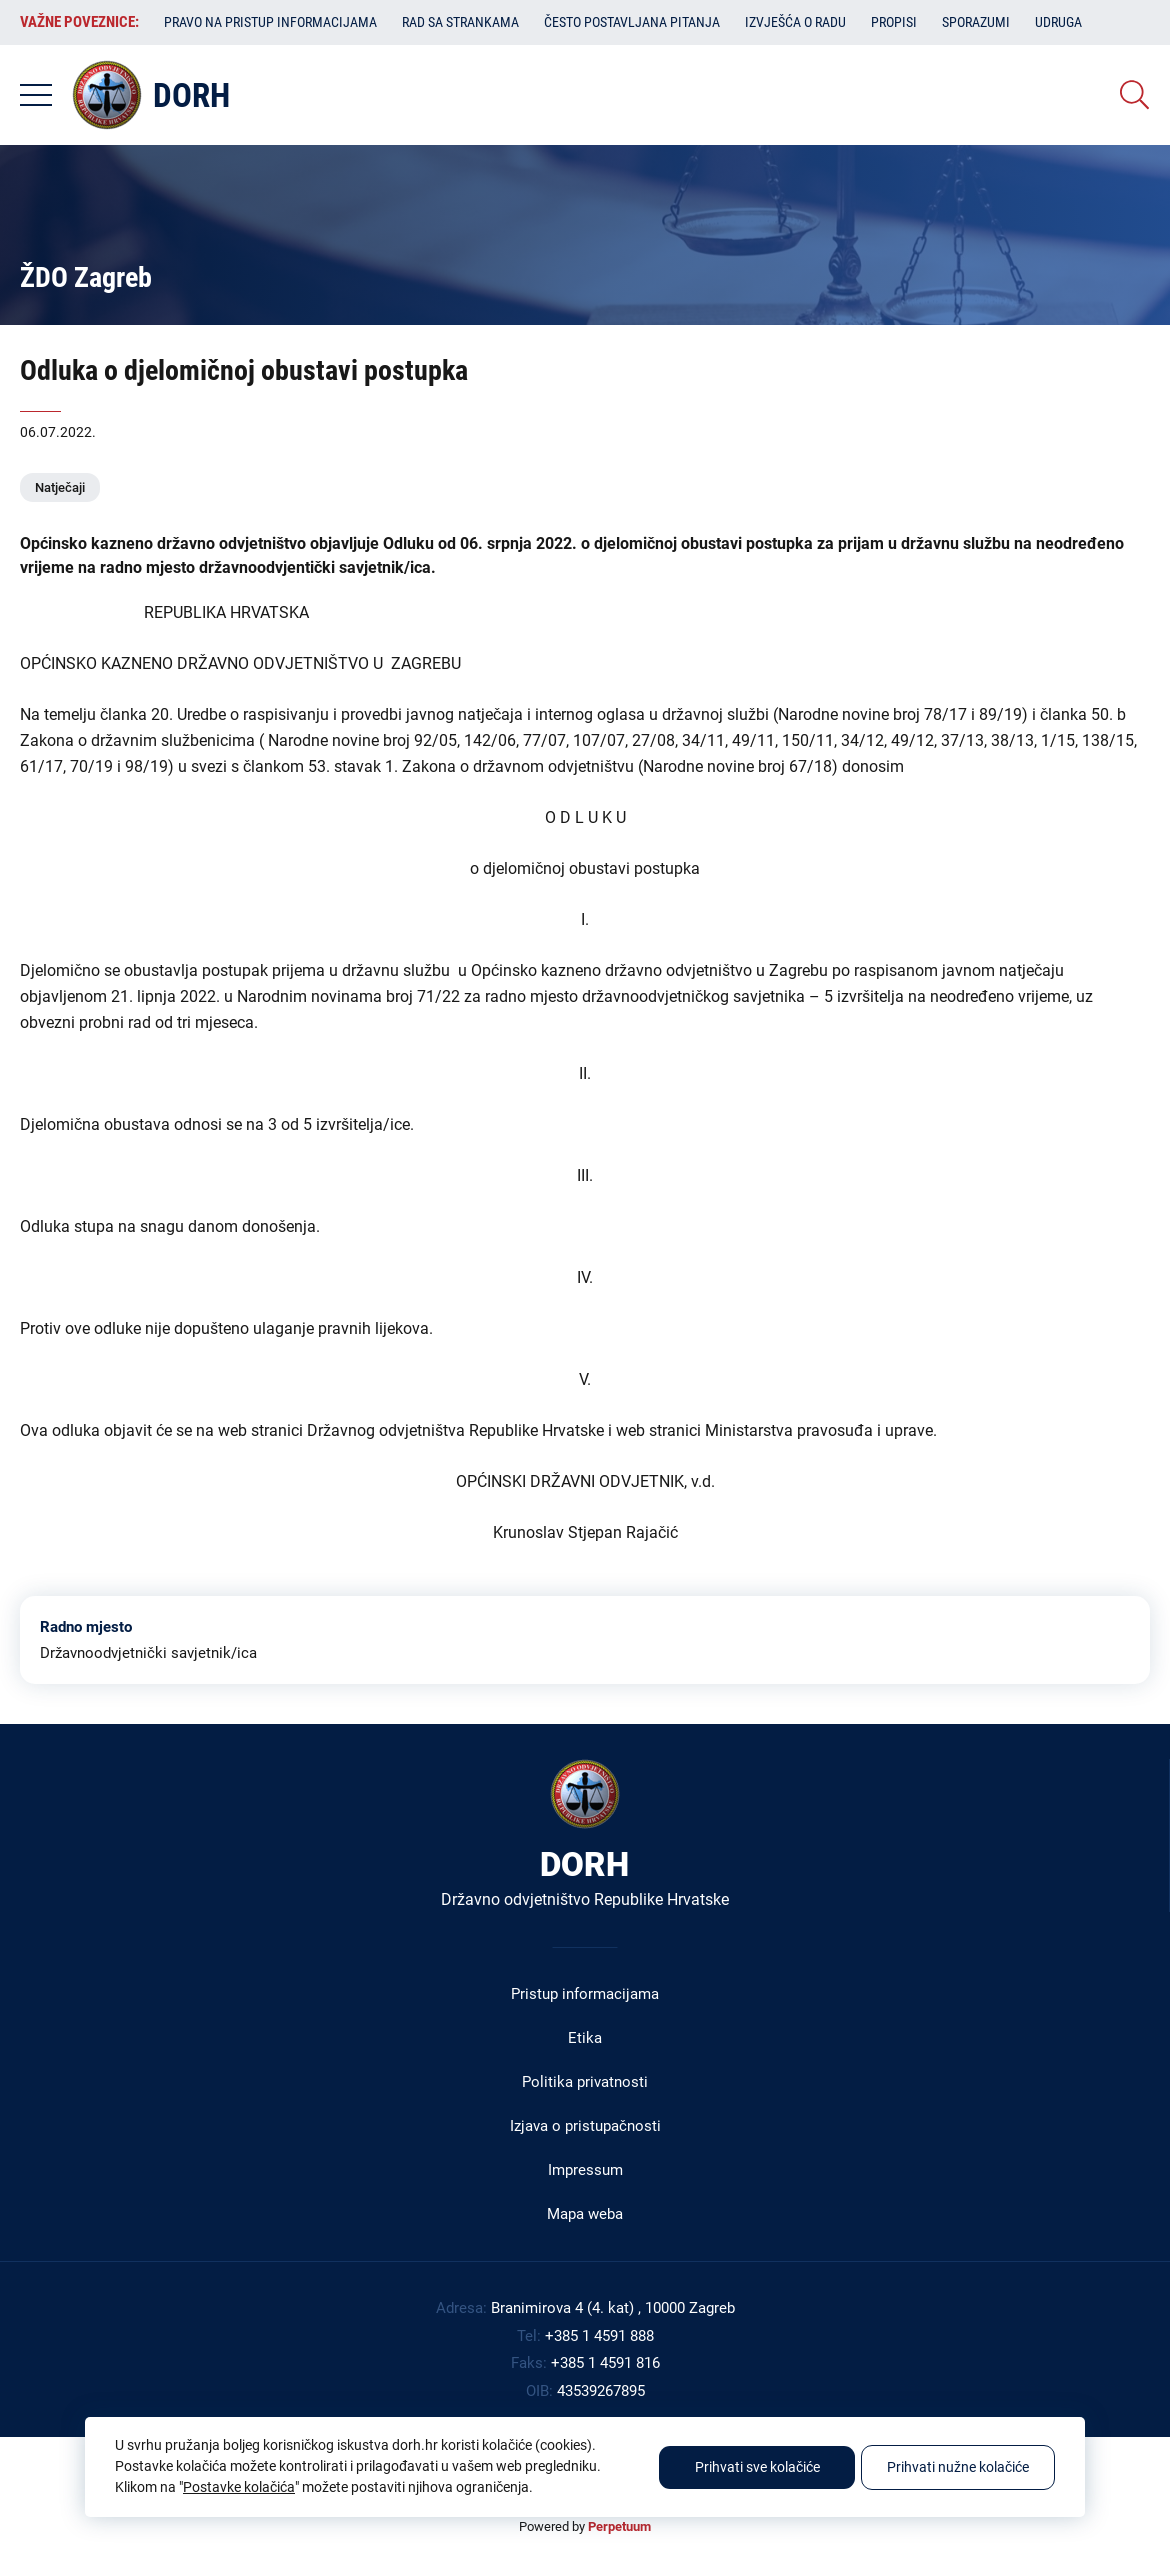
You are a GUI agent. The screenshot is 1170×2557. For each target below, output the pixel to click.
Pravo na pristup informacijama (270, 22)
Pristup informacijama (585, 1994)
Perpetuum (619, 2526)
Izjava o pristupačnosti (585, 2126)
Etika (585, 2038)
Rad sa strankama (460, 22)
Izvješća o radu (795, 22)
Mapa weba (585, 2214)
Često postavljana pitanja (632, 22)
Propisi (894, 22)
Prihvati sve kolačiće (757, 2467)
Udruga (1058, 22)
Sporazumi (976, 22)
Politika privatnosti (585, 2082)
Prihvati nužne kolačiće (958, 2467)
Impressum (585, 2170)
